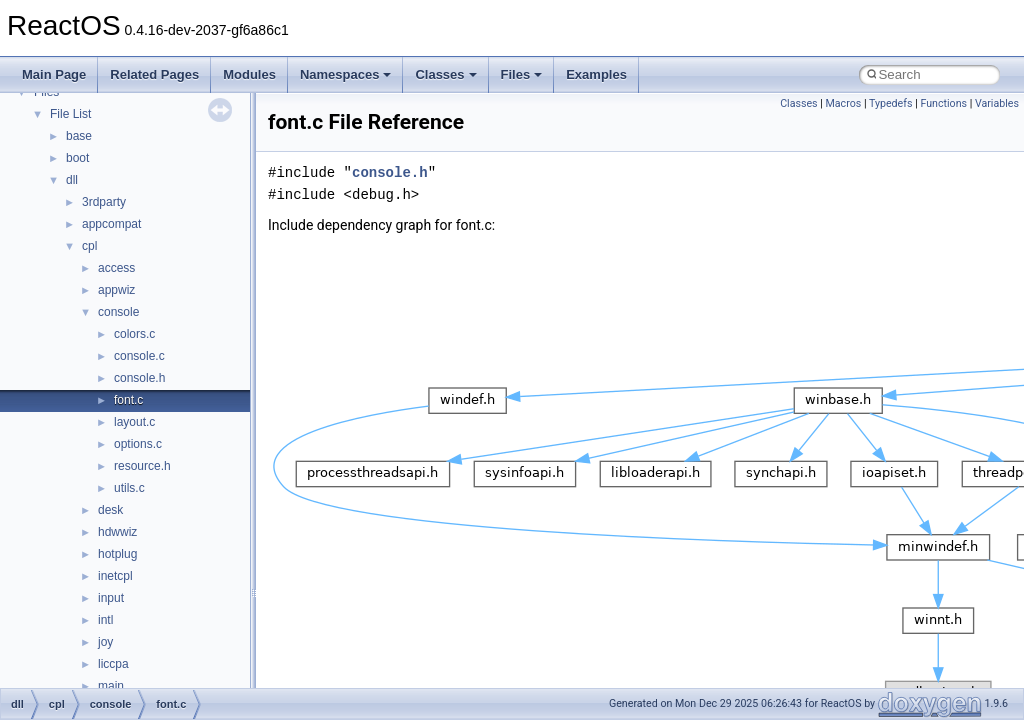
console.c (139, 356)
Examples (596, 74)
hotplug (117, 554)
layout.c (134, 422)
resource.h (142, 466)
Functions (943, 103)
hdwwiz (117, 532)
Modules (249, 74)
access (116, 268)
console (118, 312)
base (79, 136)
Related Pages (154, 74)
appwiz (116, 290)
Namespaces (346, 74)
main (111, 686)
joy (105, 642)
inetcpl (115, 576)
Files (522, 74)
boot (77, 158)
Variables (997, 103)
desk (110, 510)
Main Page (54, 74)
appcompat (111, 224)
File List (70, 114)
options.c (138, 444)
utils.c (129, 488)
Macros (844, 103)
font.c (128, 400)
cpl (89, 246)
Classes (445, 74)
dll (72, 180)
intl (105, 620)
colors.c (134, 334)
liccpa (113, 664)
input (111, 598)
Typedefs (891, 103)
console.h (139, 378)
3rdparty (104, 202)
